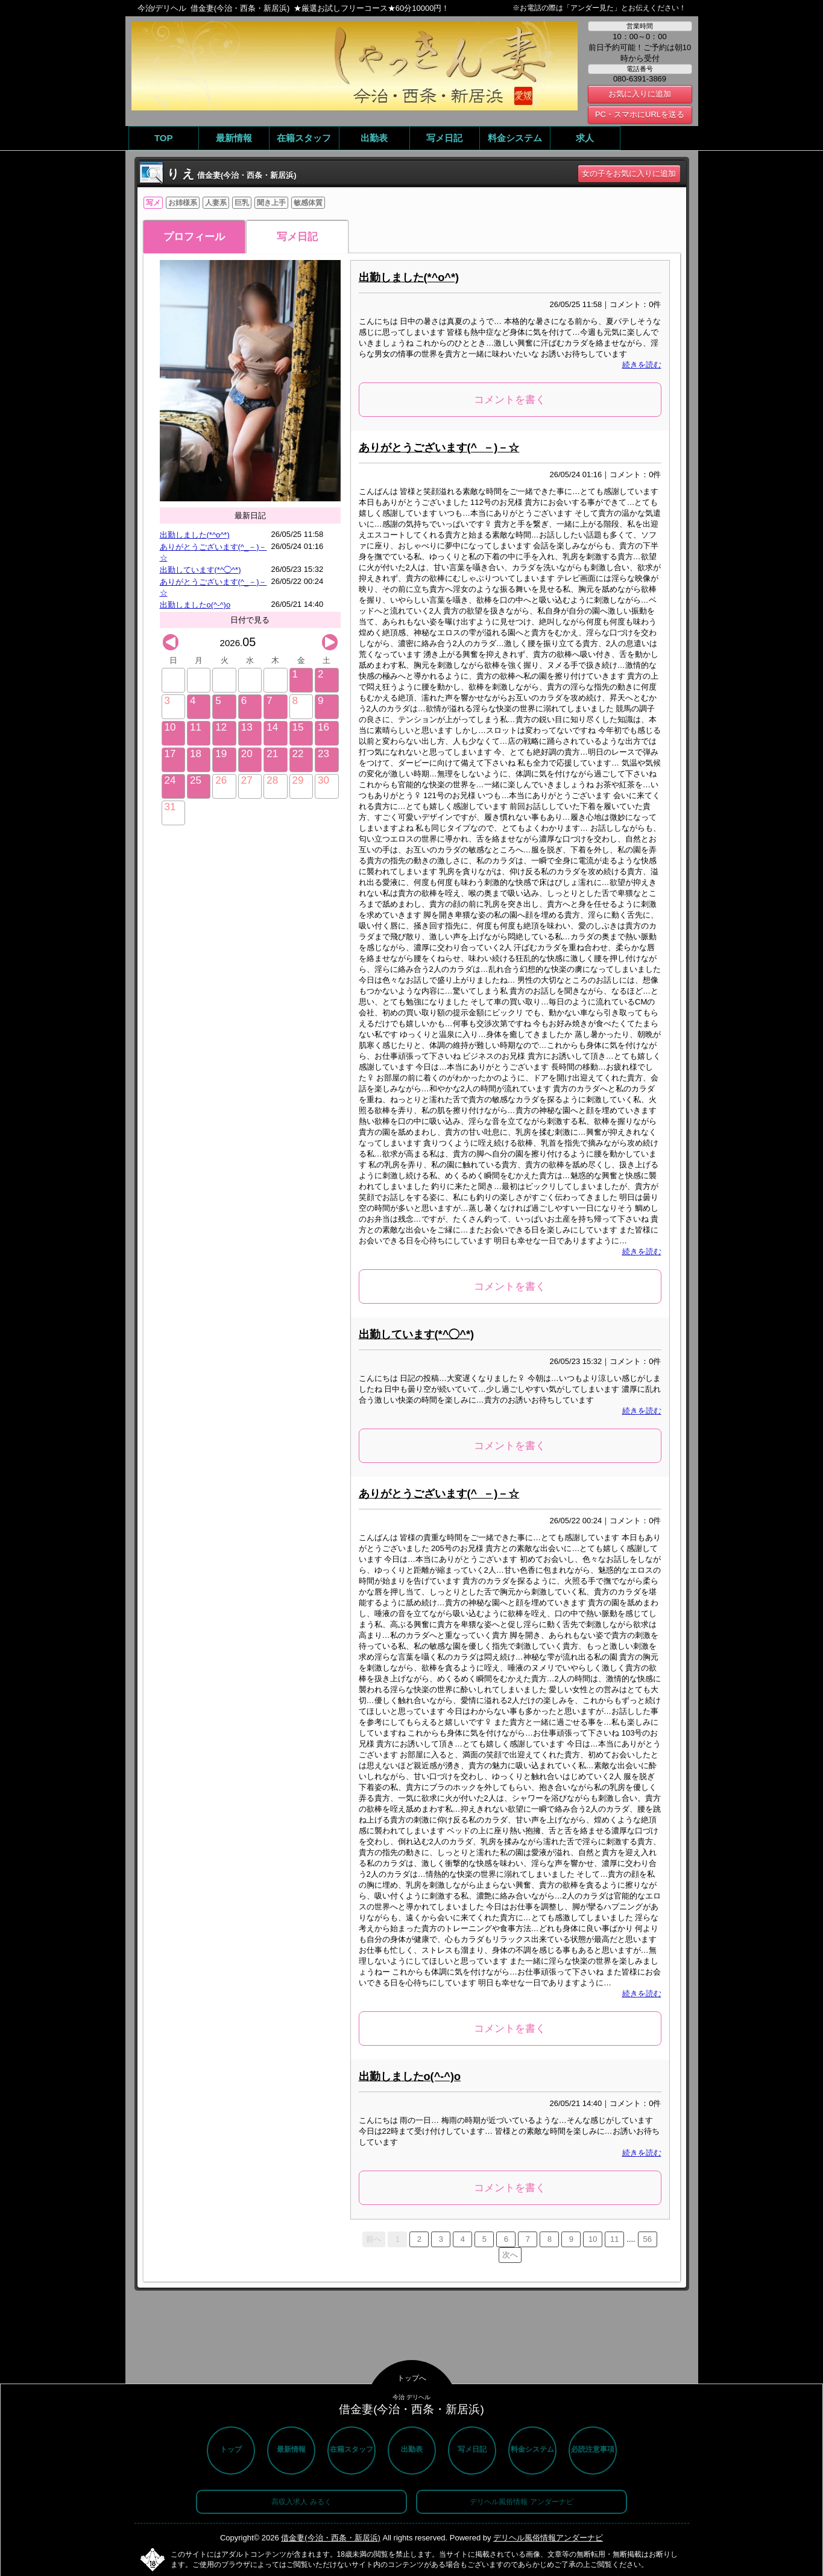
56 (647, 2239)
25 (195, 780)
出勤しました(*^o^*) (195, 534)
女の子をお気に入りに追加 (629, 173)
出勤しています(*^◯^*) (200, 569)
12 (221, 727)
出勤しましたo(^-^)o (195, 604)
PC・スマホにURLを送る (639, 114)
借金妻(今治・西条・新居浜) (330, 2537)
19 (221, 754)
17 (170, 754)
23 (323, 754)
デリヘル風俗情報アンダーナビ (548, 2537)
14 (272, 727)
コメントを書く (510, 399)
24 (170, 780)
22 (298, 754)
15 (298, 727)
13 (247, 727)
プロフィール (194, 237)
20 (247, 754)
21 (272, 754)
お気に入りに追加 (639, 93)
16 (323, 727)
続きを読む (641, 364)
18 (195, 754)
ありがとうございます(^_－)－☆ (439, 448)
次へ (510, 2254)
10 (170, 727)
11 (195, 727)
